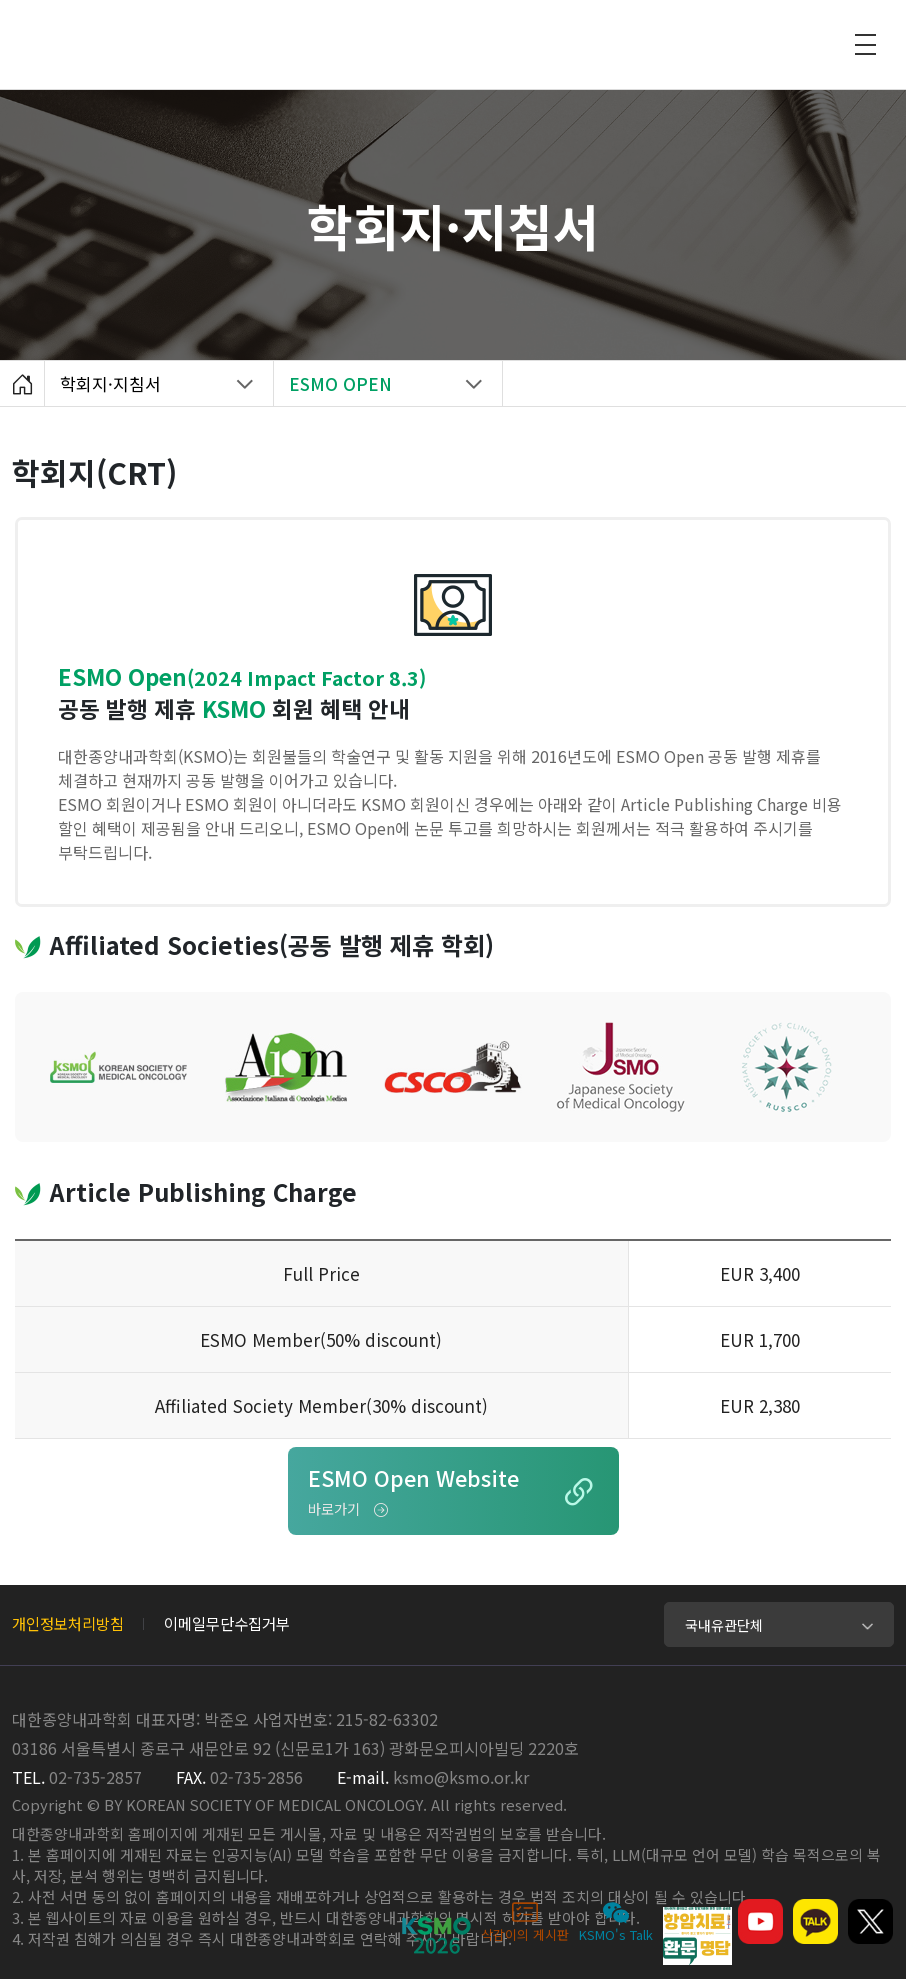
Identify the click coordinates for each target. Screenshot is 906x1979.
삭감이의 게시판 (525, 1921)
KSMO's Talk (616, 1921)
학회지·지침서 (148, 388)
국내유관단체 (724, 1625)
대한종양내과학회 (479, 40)
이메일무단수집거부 (227, 1623)
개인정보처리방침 (68, 1623)
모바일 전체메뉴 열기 (865, 44)
